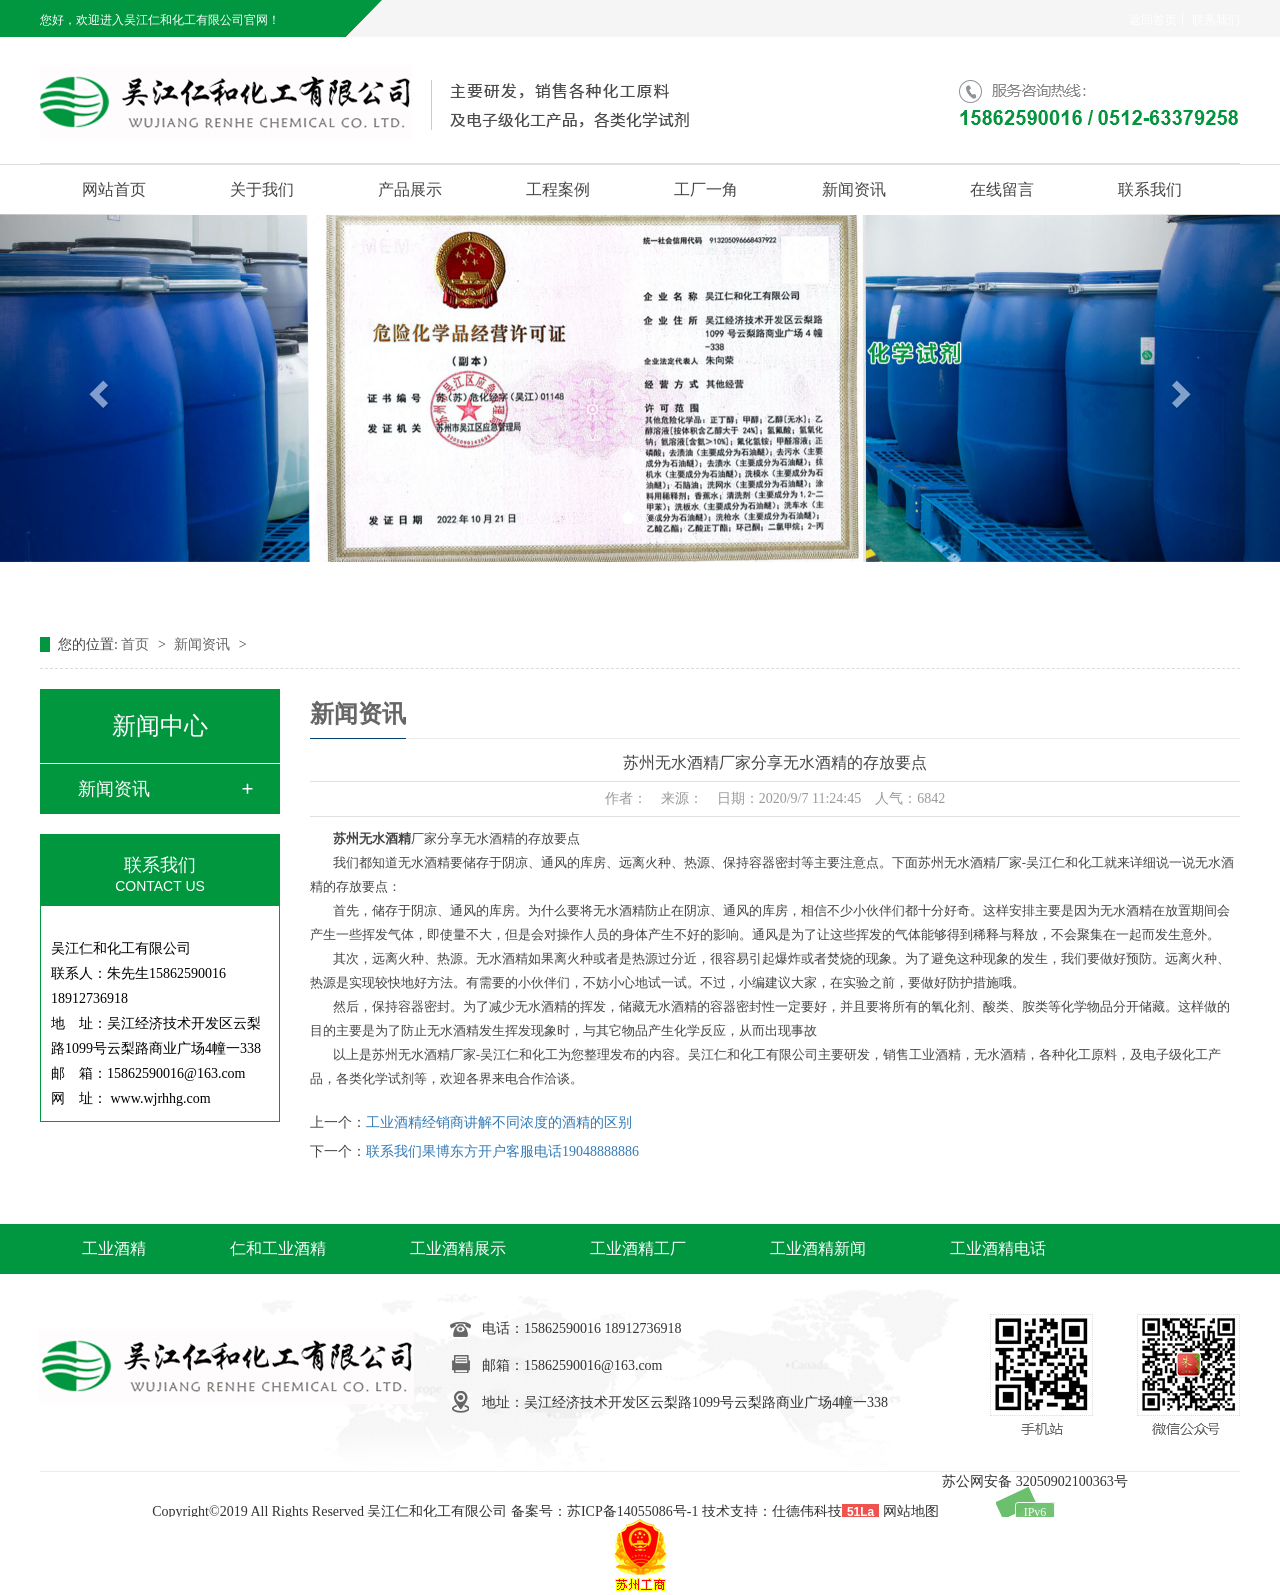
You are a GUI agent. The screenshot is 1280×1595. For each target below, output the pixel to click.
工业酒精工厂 (638, 1248)
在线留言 (1002, 189)
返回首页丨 (1159, 20)
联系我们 (1216, 20)
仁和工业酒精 (278, 1248)
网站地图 (911, 1511)
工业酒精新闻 (818, 1248)
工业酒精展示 (458, 1248)
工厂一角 (706, 189)
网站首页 (114, 189)
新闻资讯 (854, 189)
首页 (137, 644)
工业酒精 (114, 1248)
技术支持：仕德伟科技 (772, 1511)
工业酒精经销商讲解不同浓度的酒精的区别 (499, 1122)
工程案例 (558, 189)
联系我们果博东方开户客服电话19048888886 (502, 1151)
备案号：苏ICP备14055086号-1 (604, 1511)
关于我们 (262, 189)
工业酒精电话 (998, 1248)
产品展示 (410, 189)
